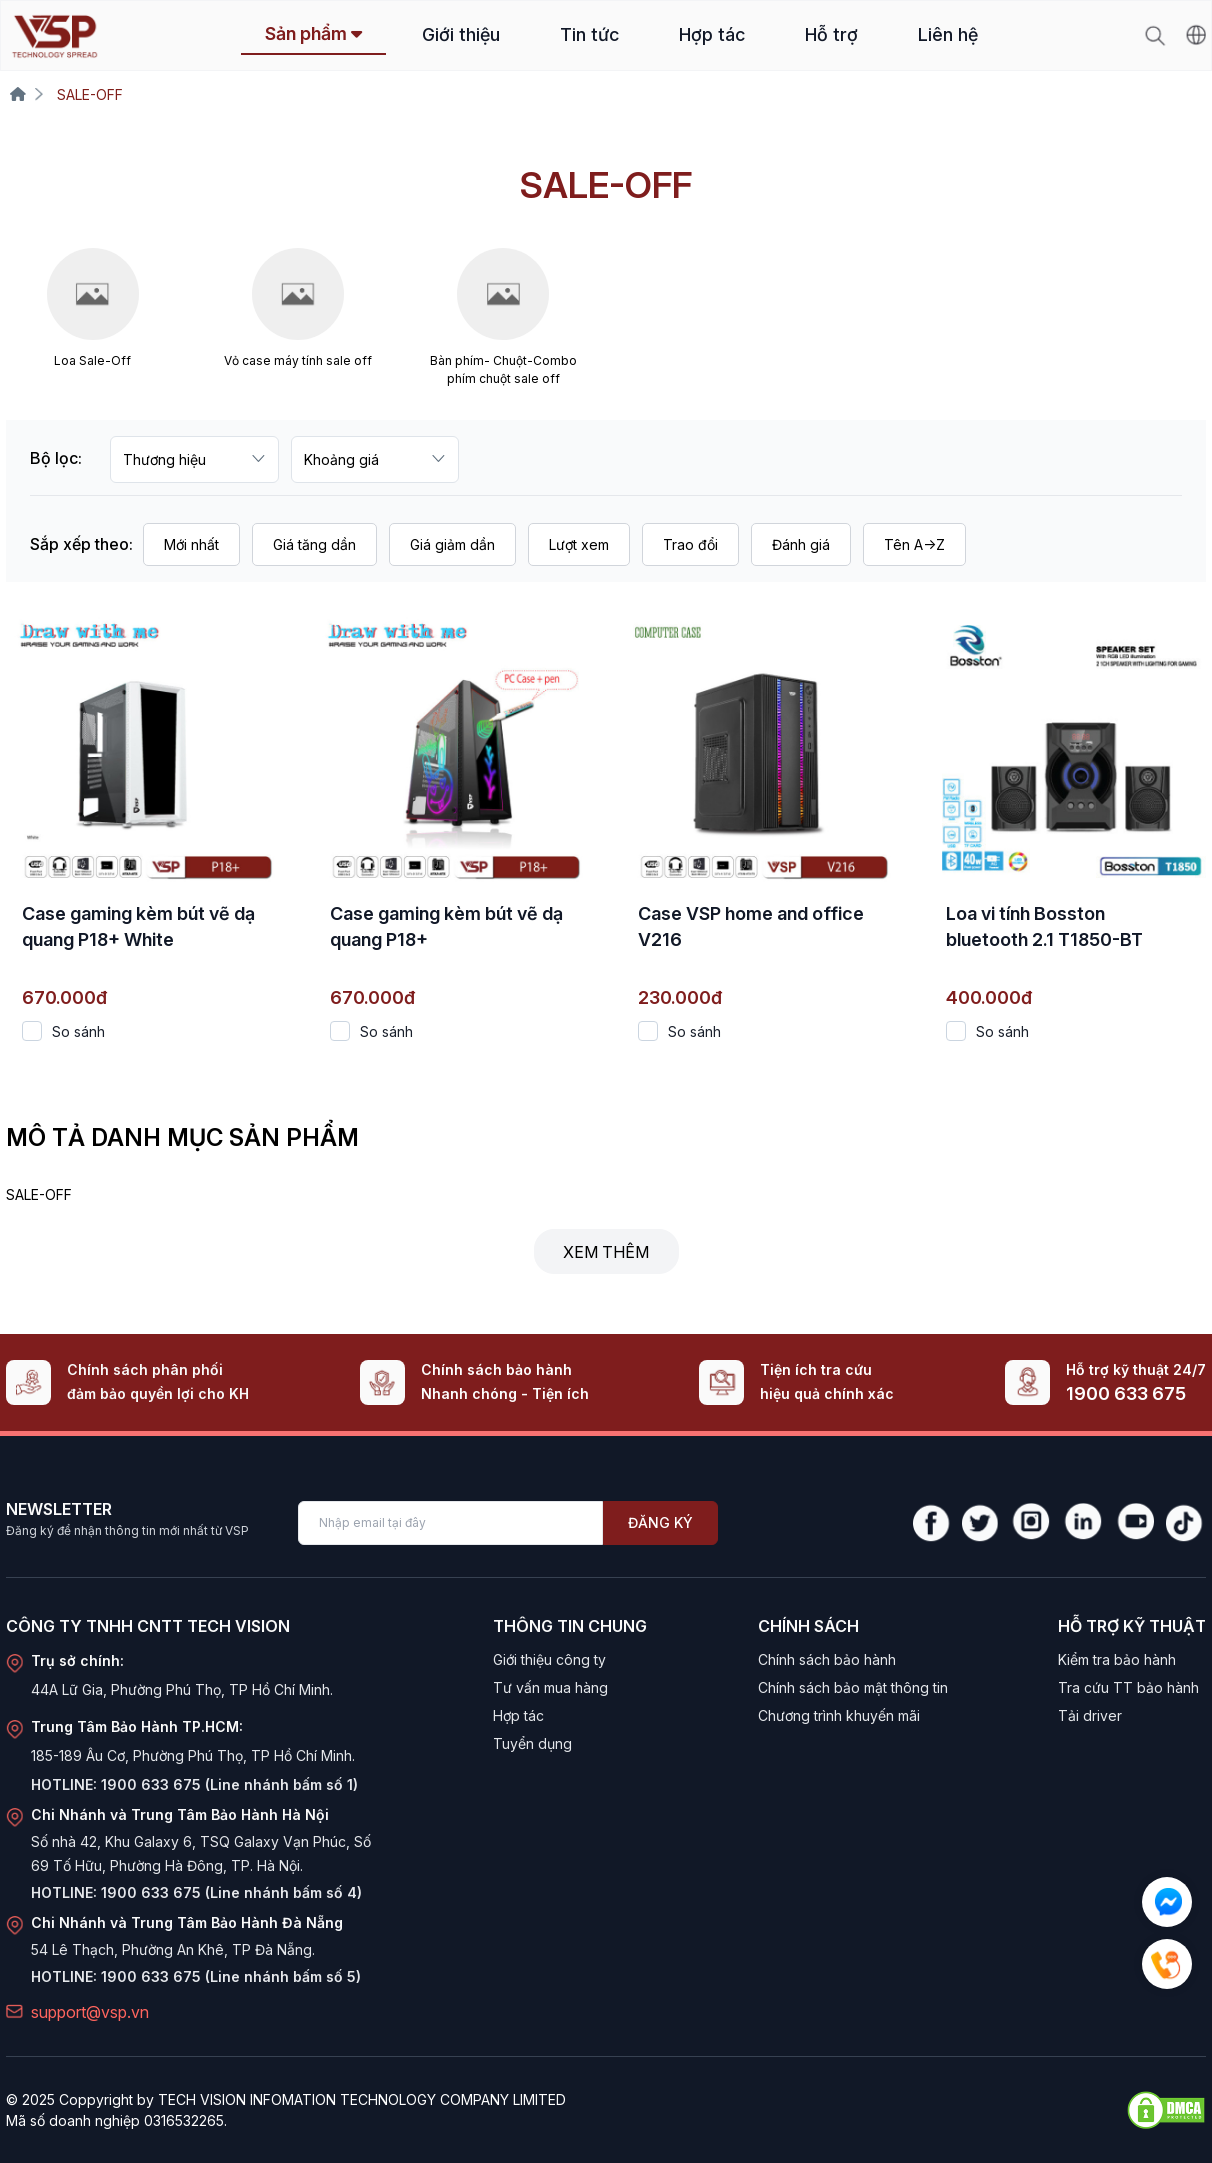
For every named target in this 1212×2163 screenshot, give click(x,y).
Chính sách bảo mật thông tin (853, 1687)
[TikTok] (1186, 1523)
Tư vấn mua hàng (550, 1687)
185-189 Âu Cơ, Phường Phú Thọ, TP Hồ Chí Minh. (193, 1755)
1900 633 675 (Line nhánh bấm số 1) (229, 1784)
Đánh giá (801, 544)
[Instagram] (1030, 1523)
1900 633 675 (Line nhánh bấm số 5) (231, 1976)
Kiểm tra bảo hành (1117, 1659)
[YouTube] (1134, 1523)
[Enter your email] (450, 1523)
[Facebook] (931, 1523)
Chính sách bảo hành (827, 1659)
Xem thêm (606, 1252)
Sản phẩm (313, 33)
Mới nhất (191, 544)
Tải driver (1090, 1715)
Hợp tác (712, 34)
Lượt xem (579, 544)
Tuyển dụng (532, 1743)
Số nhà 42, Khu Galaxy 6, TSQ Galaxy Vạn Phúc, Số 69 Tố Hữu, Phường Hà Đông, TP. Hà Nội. (201, 1853)
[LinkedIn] (1082, 1523)
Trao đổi (690, 544)
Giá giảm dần (452, 544)
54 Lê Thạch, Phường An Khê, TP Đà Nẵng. (173, 1949)
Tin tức (589, 34)
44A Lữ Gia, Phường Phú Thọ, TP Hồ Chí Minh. (182, 1689)
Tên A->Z (914, 544)
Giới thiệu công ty (549, 1659)
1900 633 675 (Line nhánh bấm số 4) (231, 1892)
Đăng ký (660, 1522)
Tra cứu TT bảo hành (1128, 1687)
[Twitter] (980, 1523)
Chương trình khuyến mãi (839, 1715)
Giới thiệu (461, 34)
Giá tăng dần (314, 544)
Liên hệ (948, 34)
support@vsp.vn (90, 2012)
